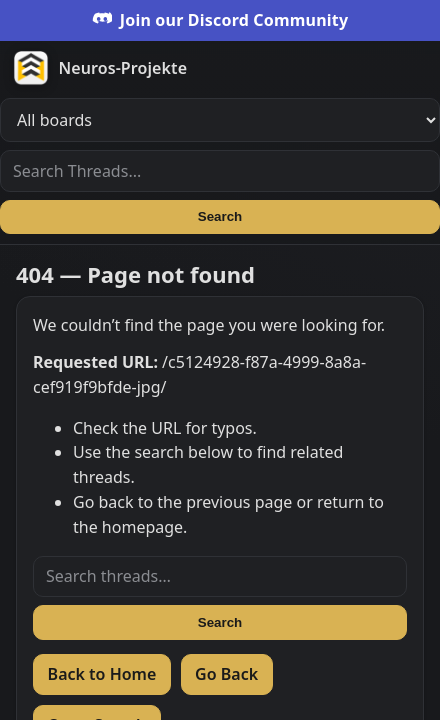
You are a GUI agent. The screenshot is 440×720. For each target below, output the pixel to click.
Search (220, 216)
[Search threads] (220, 577)
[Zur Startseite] (219, 68)
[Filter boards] (220, 120)
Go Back (226, 674)
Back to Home (102, 674)
